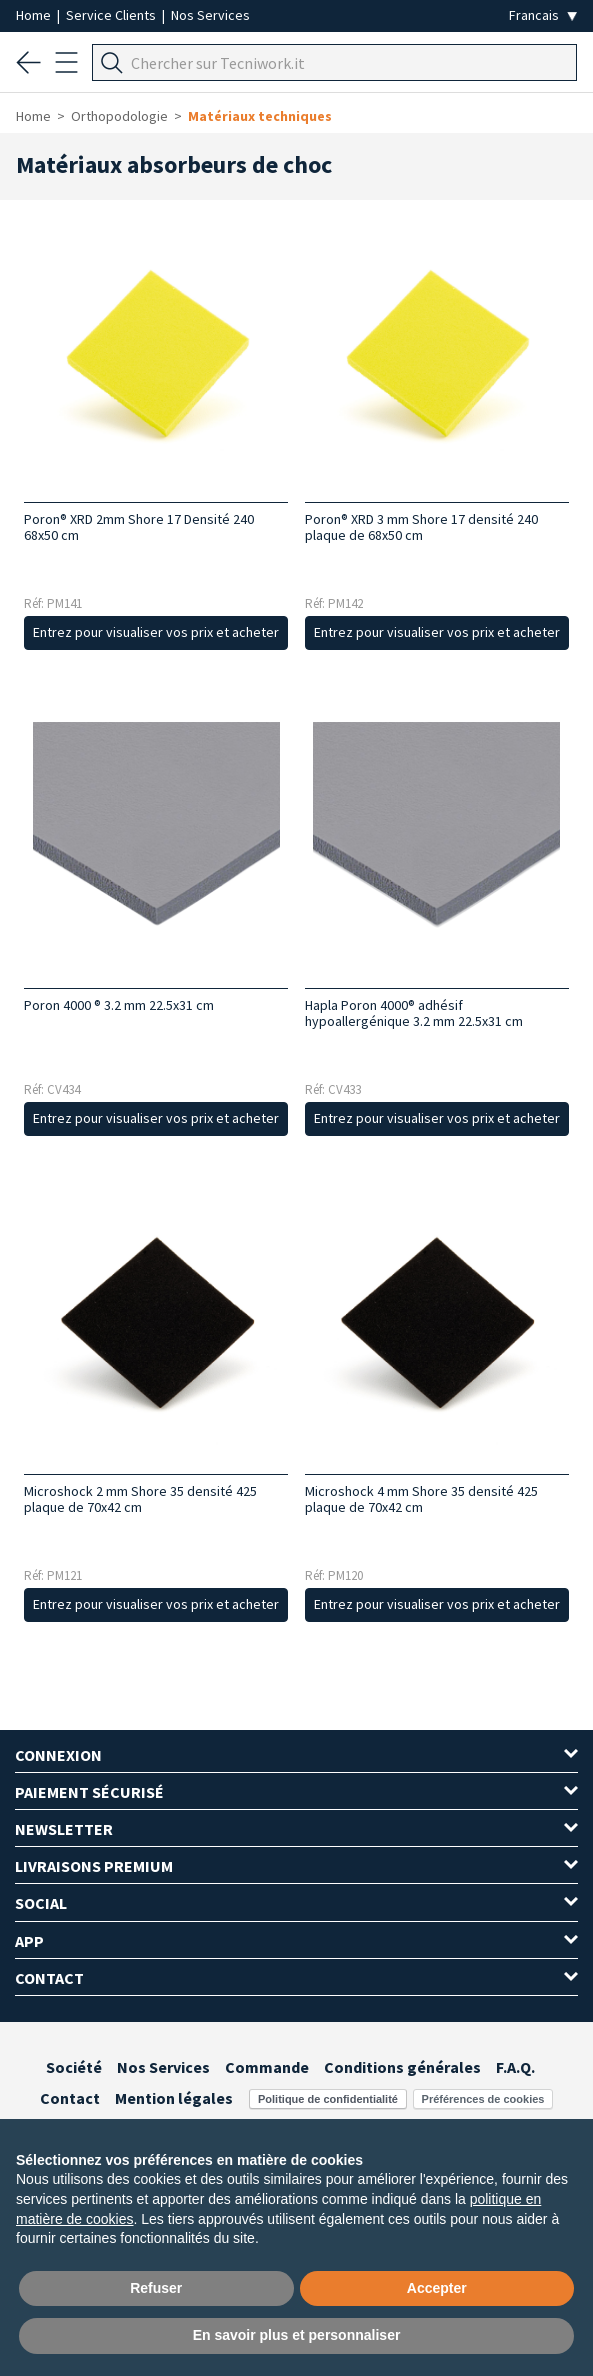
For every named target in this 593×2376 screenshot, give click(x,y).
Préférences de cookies (483, 2099)
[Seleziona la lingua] (543, 15)
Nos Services (210, 15)
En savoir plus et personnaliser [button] (297, 2335)
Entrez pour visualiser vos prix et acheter (156, 632)
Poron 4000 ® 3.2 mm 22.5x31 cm (119, 1005)
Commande (267, 2067)
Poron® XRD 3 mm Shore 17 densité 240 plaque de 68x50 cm (421, 527)
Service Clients (112, 15)
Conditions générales (402, 2067)
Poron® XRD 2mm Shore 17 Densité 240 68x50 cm (139, 527)
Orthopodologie (119, 116)
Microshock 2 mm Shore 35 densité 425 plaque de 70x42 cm (140, 1499)
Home (35, 15)
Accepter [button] (437, 2288)
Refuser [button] (156, 2288)
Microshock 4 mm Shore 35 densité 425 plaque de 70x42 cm (421, 1499)
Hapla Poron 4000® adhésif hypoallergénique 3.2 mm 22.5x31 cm (414, 1013)
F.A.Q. (515, 2067)
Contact (70, 2098)
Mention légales (174, 2098)
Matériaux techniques (260, 116)
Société (74, 2067)
